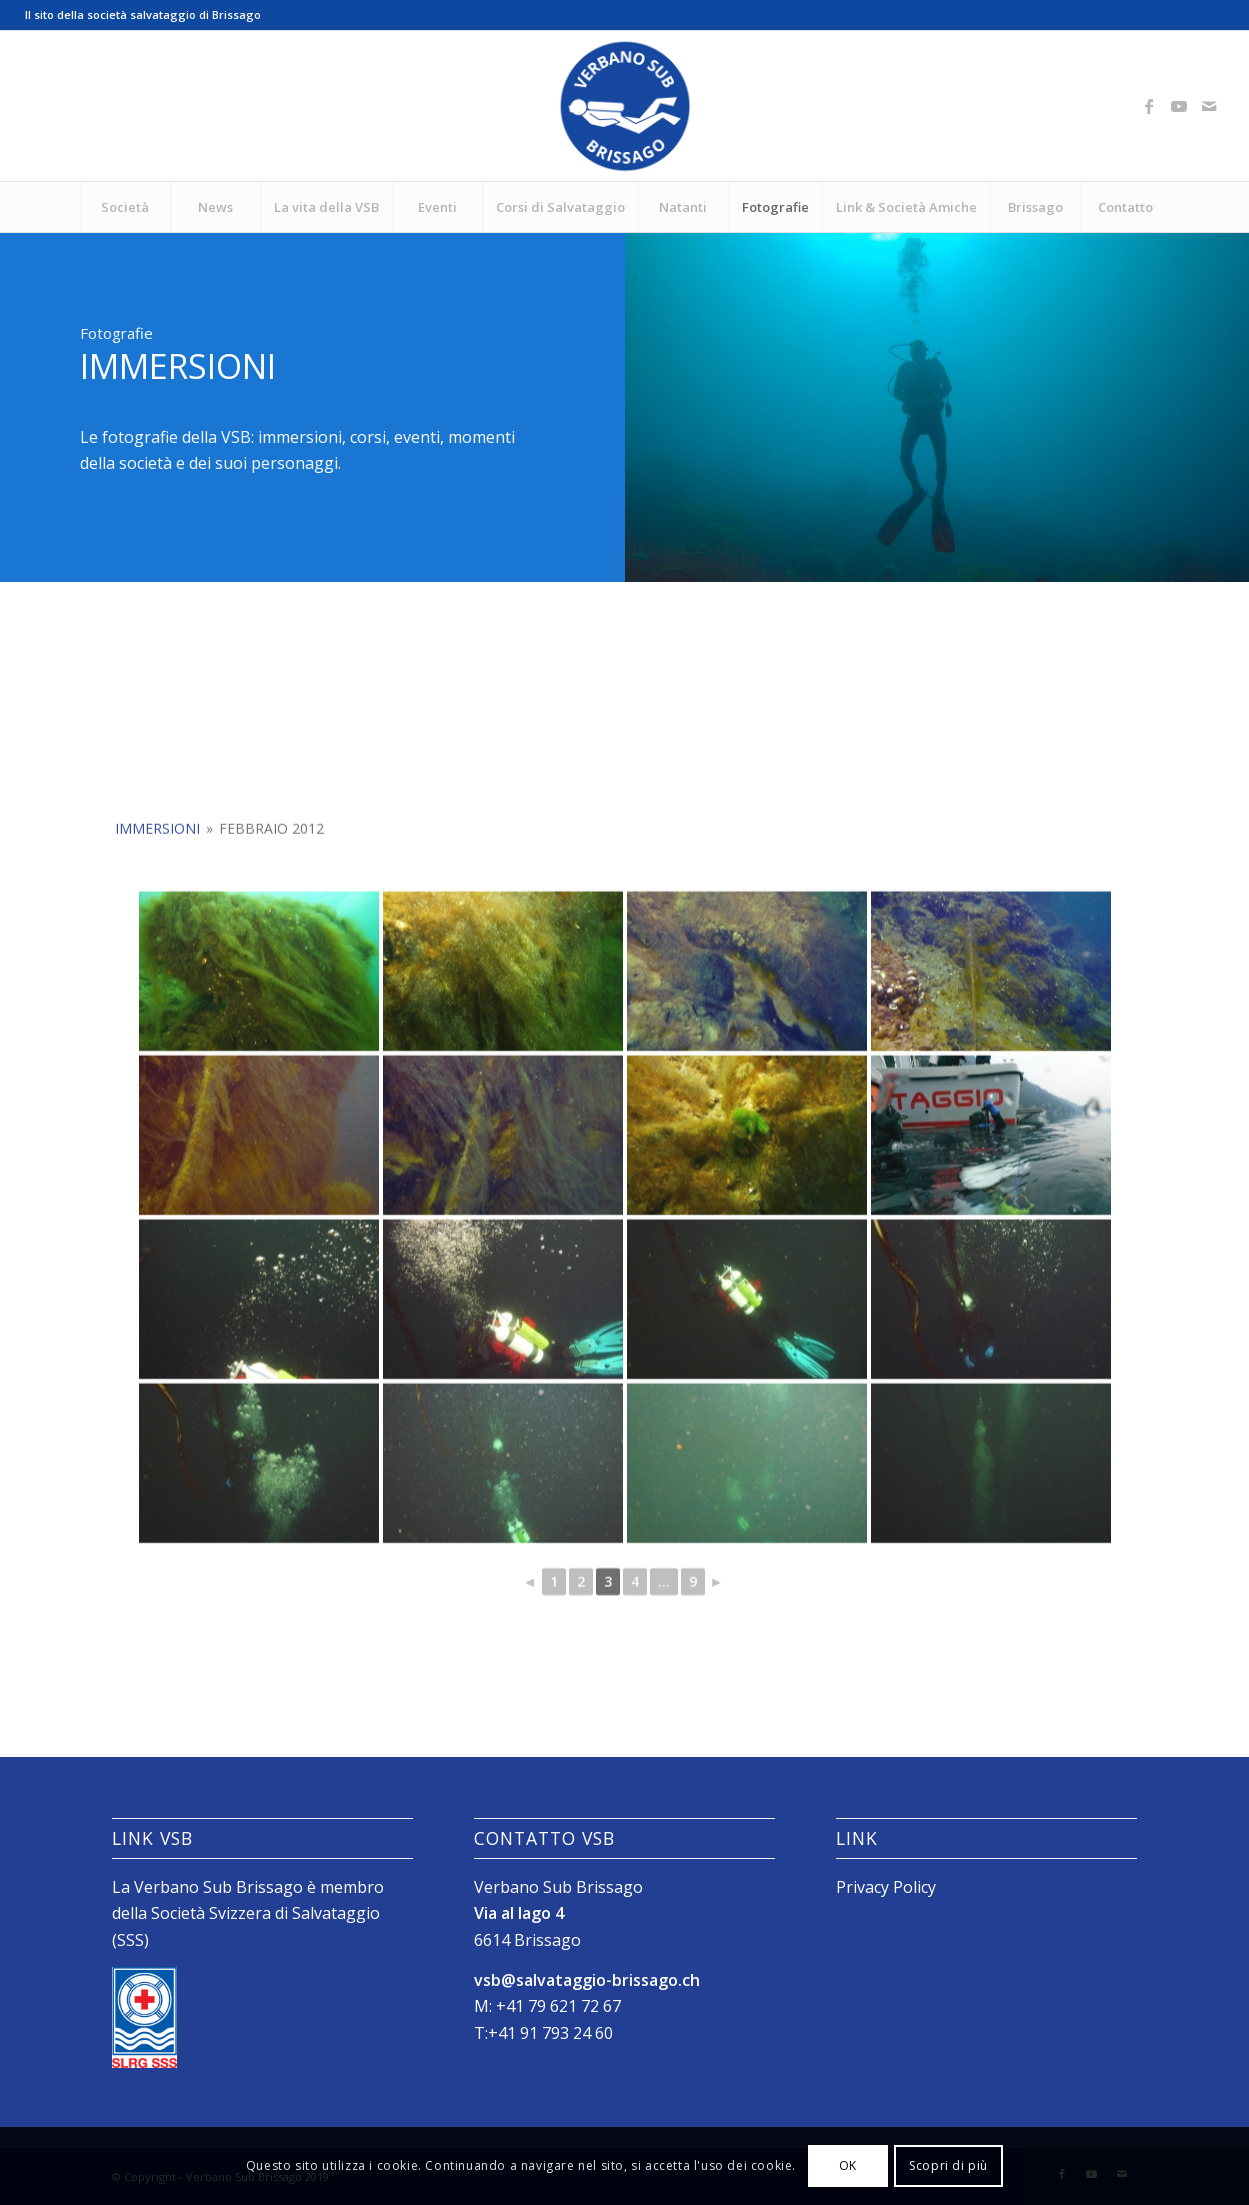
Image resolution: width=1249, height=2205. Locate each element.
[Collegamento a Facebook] (1149, 106)
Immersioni (157, 939)
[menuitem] (125, 207)
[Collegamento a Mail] (1209, 106)
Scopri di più (948, 2165)
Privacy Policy (886, 1887)
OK (848, 2165)
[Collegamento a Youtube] (1179, 106)
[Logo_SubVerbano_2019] (625, 106)
